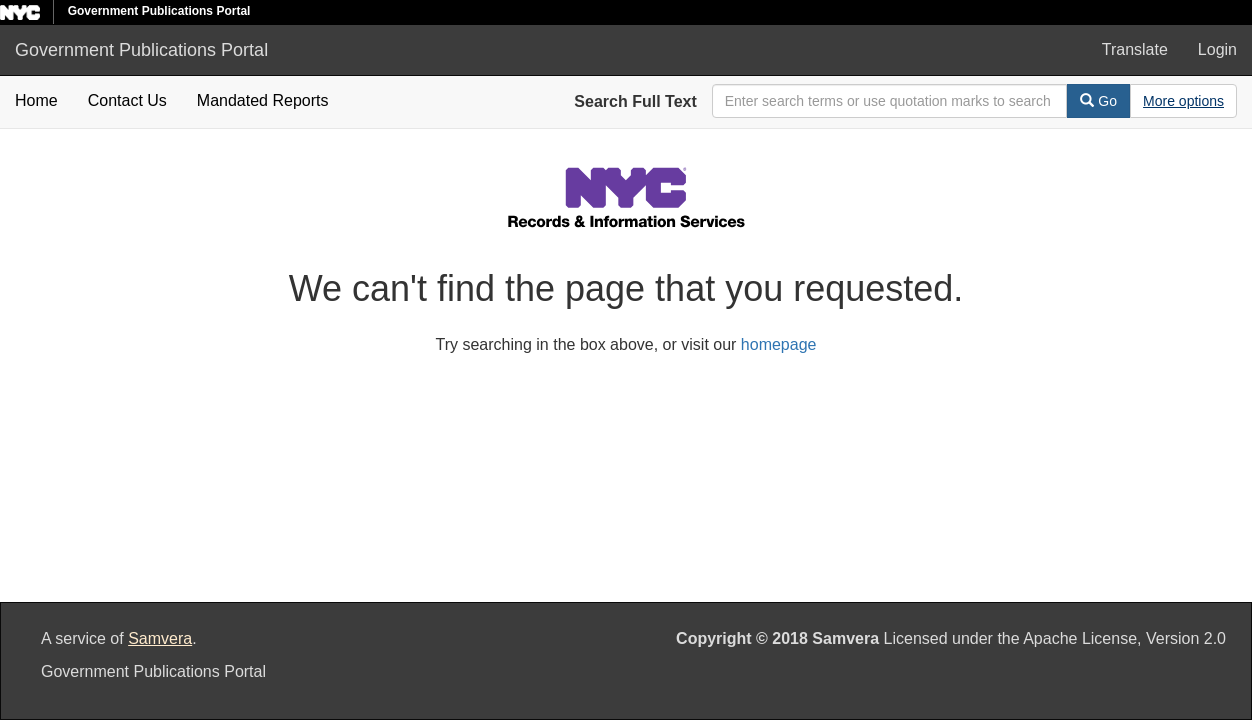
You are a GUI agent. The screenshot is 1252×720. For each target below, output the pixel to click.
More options (1183, 101)
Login (1217, 49)
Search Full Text (635, 101)
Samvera (160, 638)
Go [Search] (1098, 101)
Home (36, 100)
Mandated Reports (263, 100)
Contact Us (127, 100)
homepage (779, 344)
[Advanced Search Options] (1183, 101)
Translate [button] (1135, 49)
